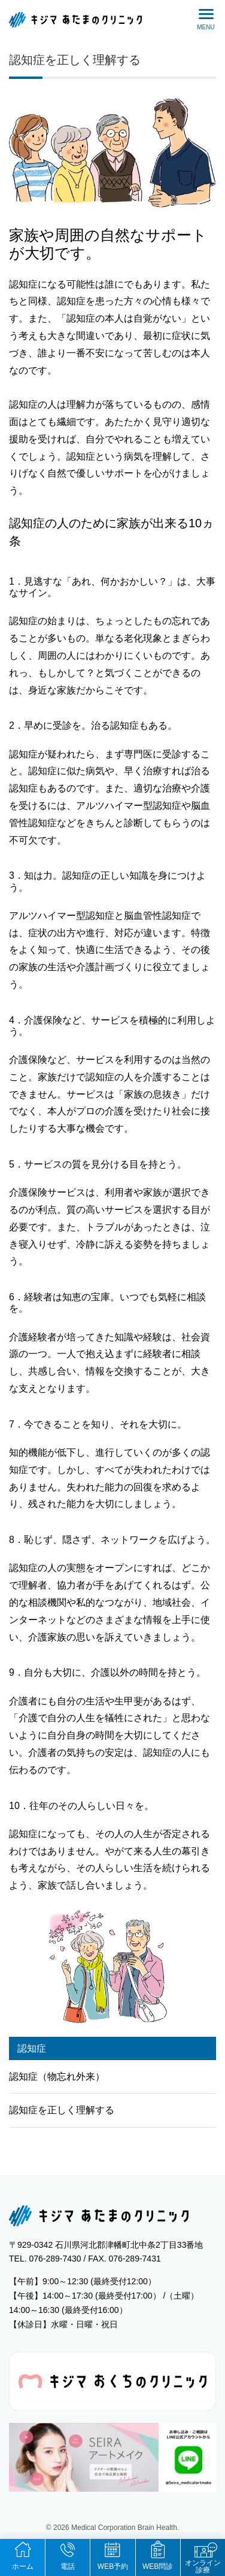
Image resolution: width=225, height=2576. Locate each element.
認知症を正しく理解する (75, 59)
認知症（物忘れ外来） (57, 2076)
